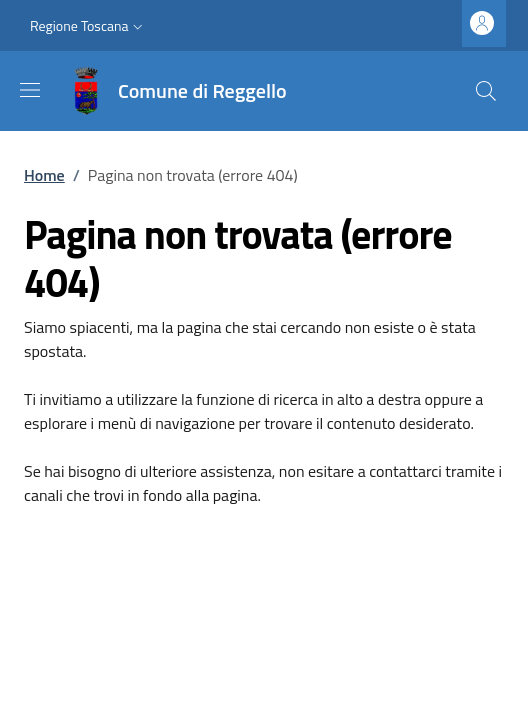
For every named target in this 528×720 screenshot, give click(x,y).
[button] (88, 26)
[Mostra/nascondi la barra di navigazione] (30, 90)
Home (44, 175)
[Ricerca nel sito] (486, 91)
